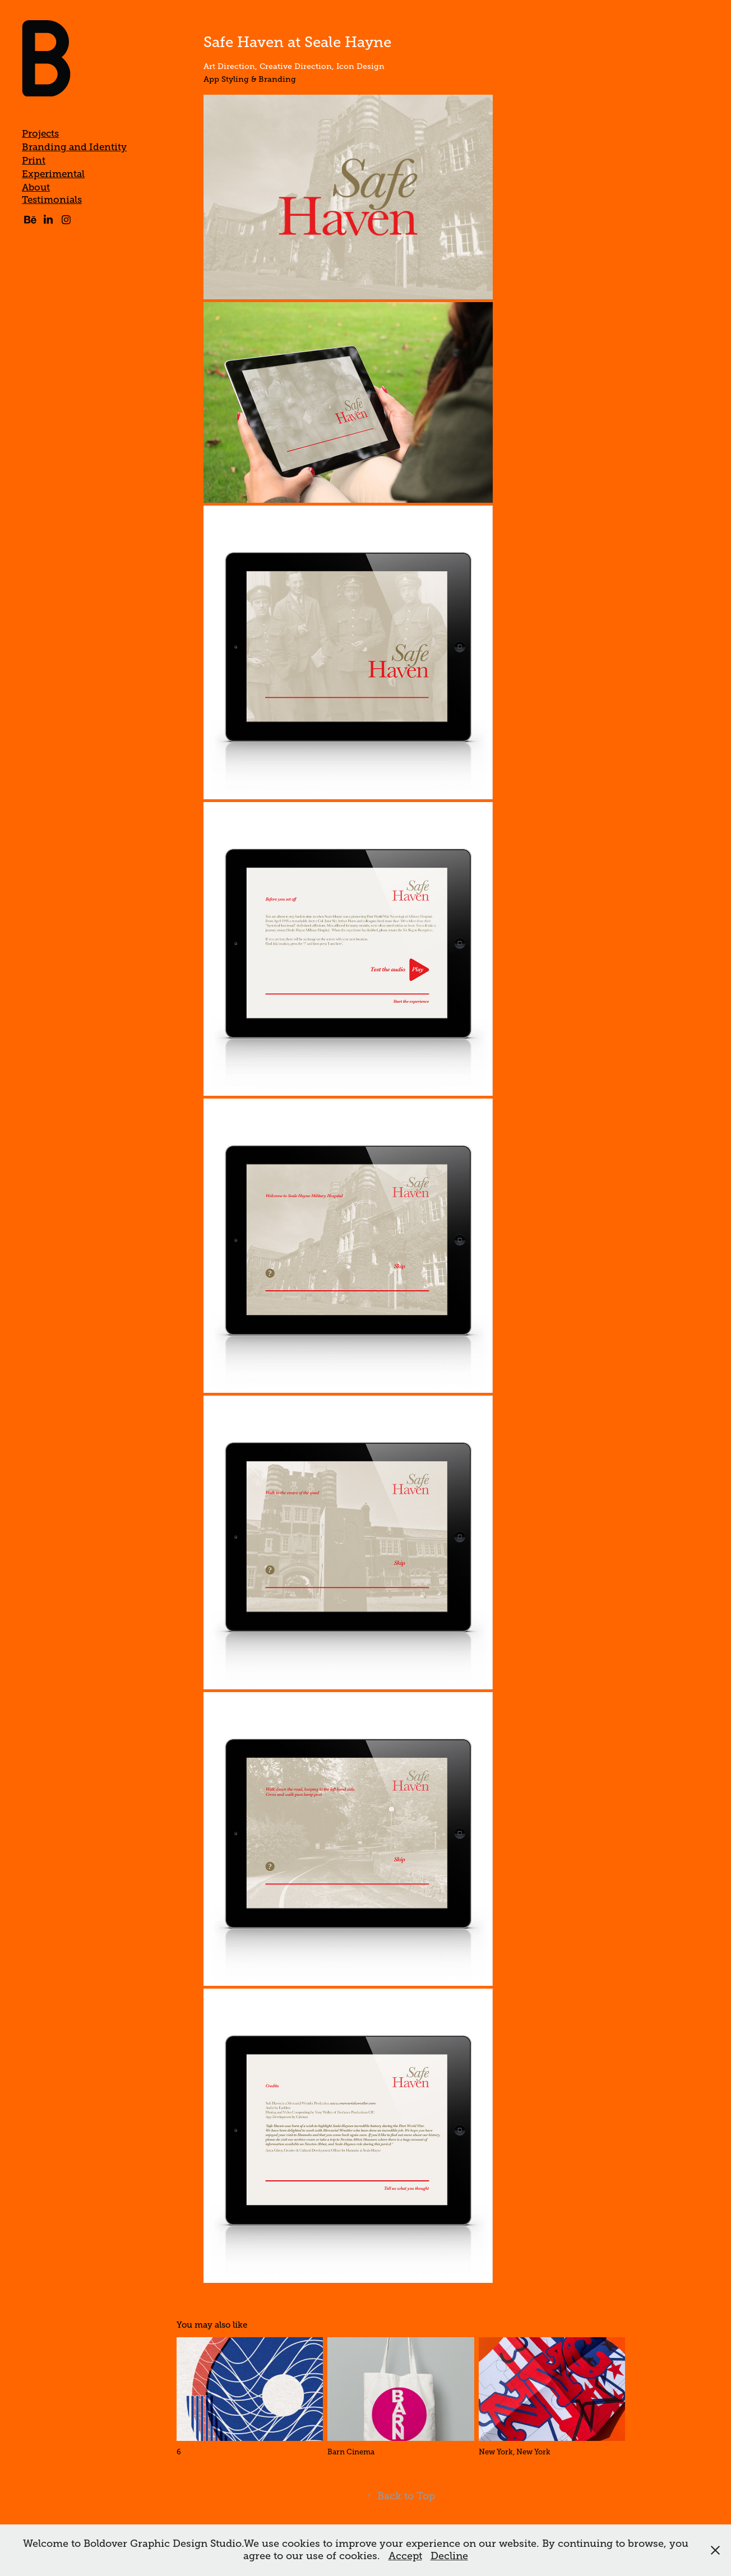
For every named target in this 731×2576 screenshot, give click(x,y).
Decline (449, 2555)
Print (33, 160)
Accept (405, 2555)
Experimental (53, 174)
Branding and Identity (74, 147)
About (36, 187)
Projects (40, 133)
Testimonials (52, 199)
